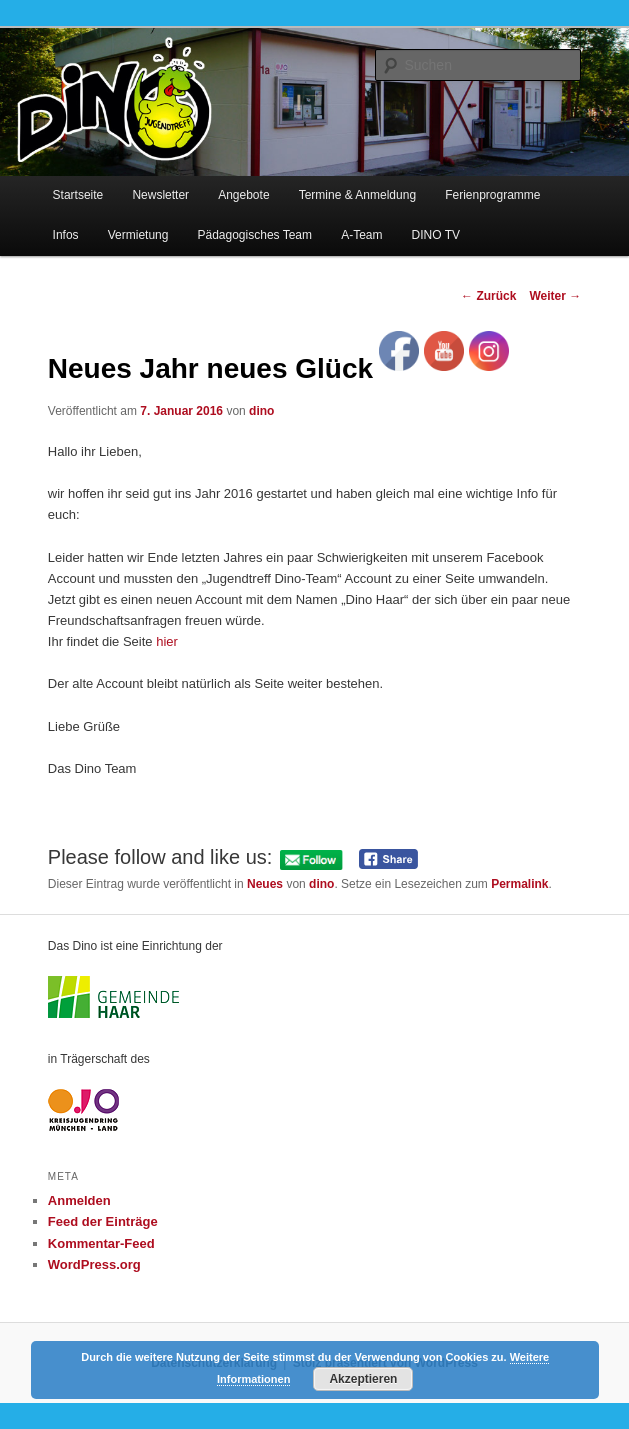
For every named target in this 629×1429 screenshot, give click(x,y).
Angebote (243, 195)
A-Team (361, 235)
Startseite (78, 195)
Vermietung (138, 235)
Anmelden (79, 1200)
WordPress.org (94, 1264)
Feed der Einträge (103, 1221)
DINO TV (436, 235)
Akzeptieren (363, 1379)
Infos (66, 235)
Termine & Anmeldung (357, 195)
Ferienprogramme (492, 195)
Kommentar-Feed (101, 1243)
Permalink (519, 884)
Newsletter (160, 195)
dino (261, 411)
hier (167, 641)
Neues (265, 884)
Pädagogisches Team (255, 235)
